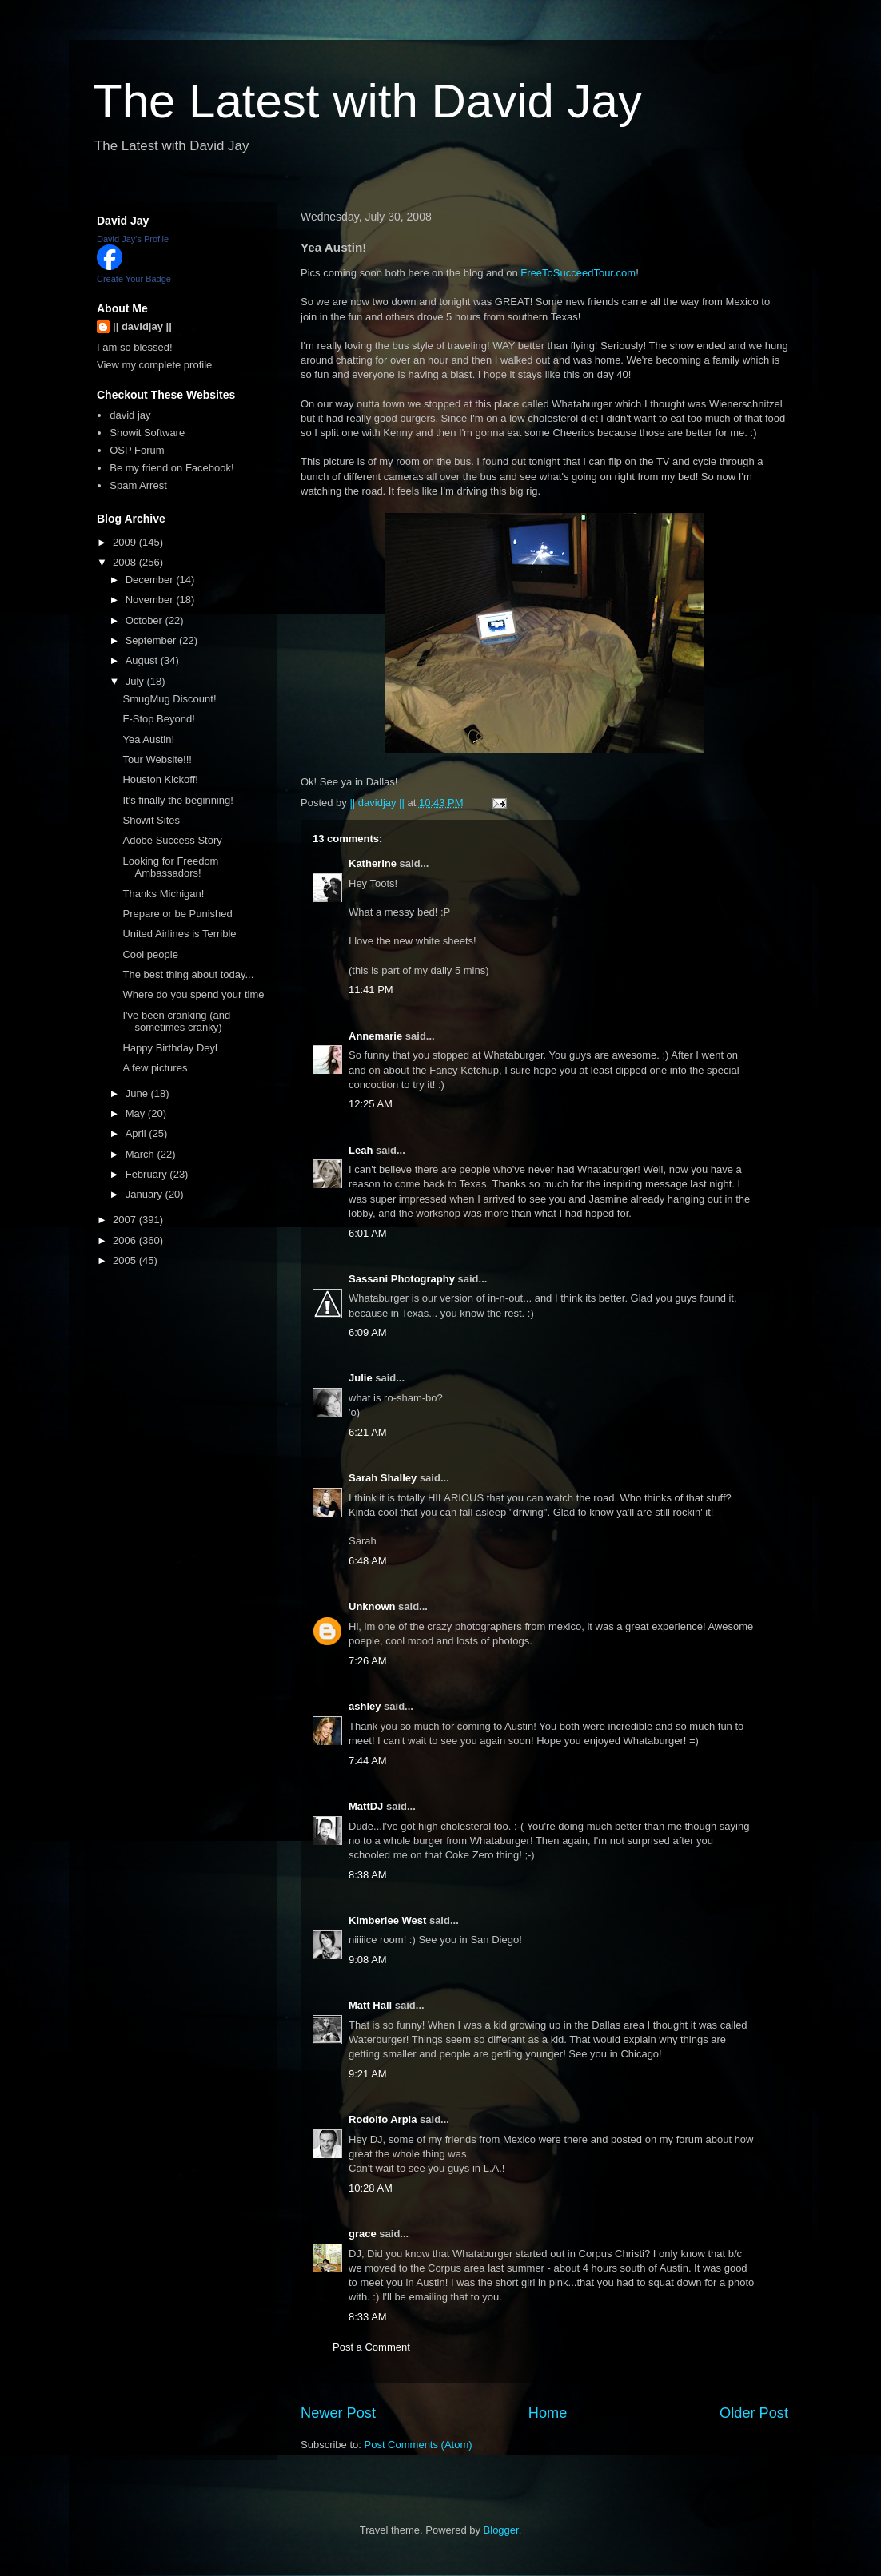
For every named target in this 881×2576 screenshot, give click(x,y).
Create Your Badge (134, 279)
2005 (126, 1260)
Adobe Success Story (171, 840)
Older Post (754, 2413)
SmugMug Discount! (169, 699)
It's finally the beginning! (177, 800)
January (145, 1194)
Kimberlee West (387, 1920)
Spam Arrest (138, 485)
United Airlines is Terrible (179, 934)
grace (363, 2234)
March (141, 1154)
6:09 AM (368, 1332)
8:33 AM (368, 2317)
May (137, 1113)
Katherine (373, 863)
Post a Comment (371, 2347)
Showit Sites (151, 820)
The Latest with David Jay (367, 101)
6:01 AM (368, 1233)
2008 (126, 562)
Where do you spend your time (193, 994)
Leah (361, 1150)
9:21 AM (368, 2074)
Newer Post (338, 2413)
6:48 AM (368, 1561)
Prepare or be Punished (177, 914)
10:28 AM (371, 2188)
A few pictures (154, 1068)
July (136, 681)
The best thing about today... (187, 974)
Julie (361, 1378)
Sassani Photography (402, 1279)
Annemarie (375, 1036)
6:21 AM (368, 1432)
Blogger (501, 2530)
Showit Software (147, 433)
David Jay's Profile (133, 239)
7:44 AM (368, 1761)
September (152, 640)
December (151, 580)
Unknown (372, 1606)
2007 (126, 1220)
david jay (130, 415)
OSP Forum (137, 450)
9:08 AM (368, 1960)
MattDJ (366, 1806)
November (151, 600)
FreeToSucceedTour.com (578, 273)
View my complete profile (154, 365)
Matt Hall (370, 2005)
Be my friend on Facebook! (171, 468)
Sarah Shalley (383, 1478)
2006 (126, 1240)
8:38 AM (368, 1875)
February (148, 1174)
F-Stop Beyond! (158, 719)
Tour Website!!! (156, 759)
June (138, 1093)
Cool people (149, 954)
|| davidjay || (142, 326)
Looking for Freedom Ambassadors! (170, 867)
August (143, 660)
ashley (365, 1706)
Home (548, 2413)
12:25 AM (371, 1104)
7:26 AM (368, 1661)
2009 (126, 542)
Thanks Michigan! (163, 894)
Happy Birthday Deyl (169, 1048)
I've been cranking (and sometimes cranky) (176, 1021)
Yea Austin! (148, 739)
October (145, 620)
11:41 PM (371, 990)
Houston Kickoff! (159, 779)
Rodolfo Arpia (383, 2119)
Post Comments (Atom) (418, 2445)
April (137, 1133)
